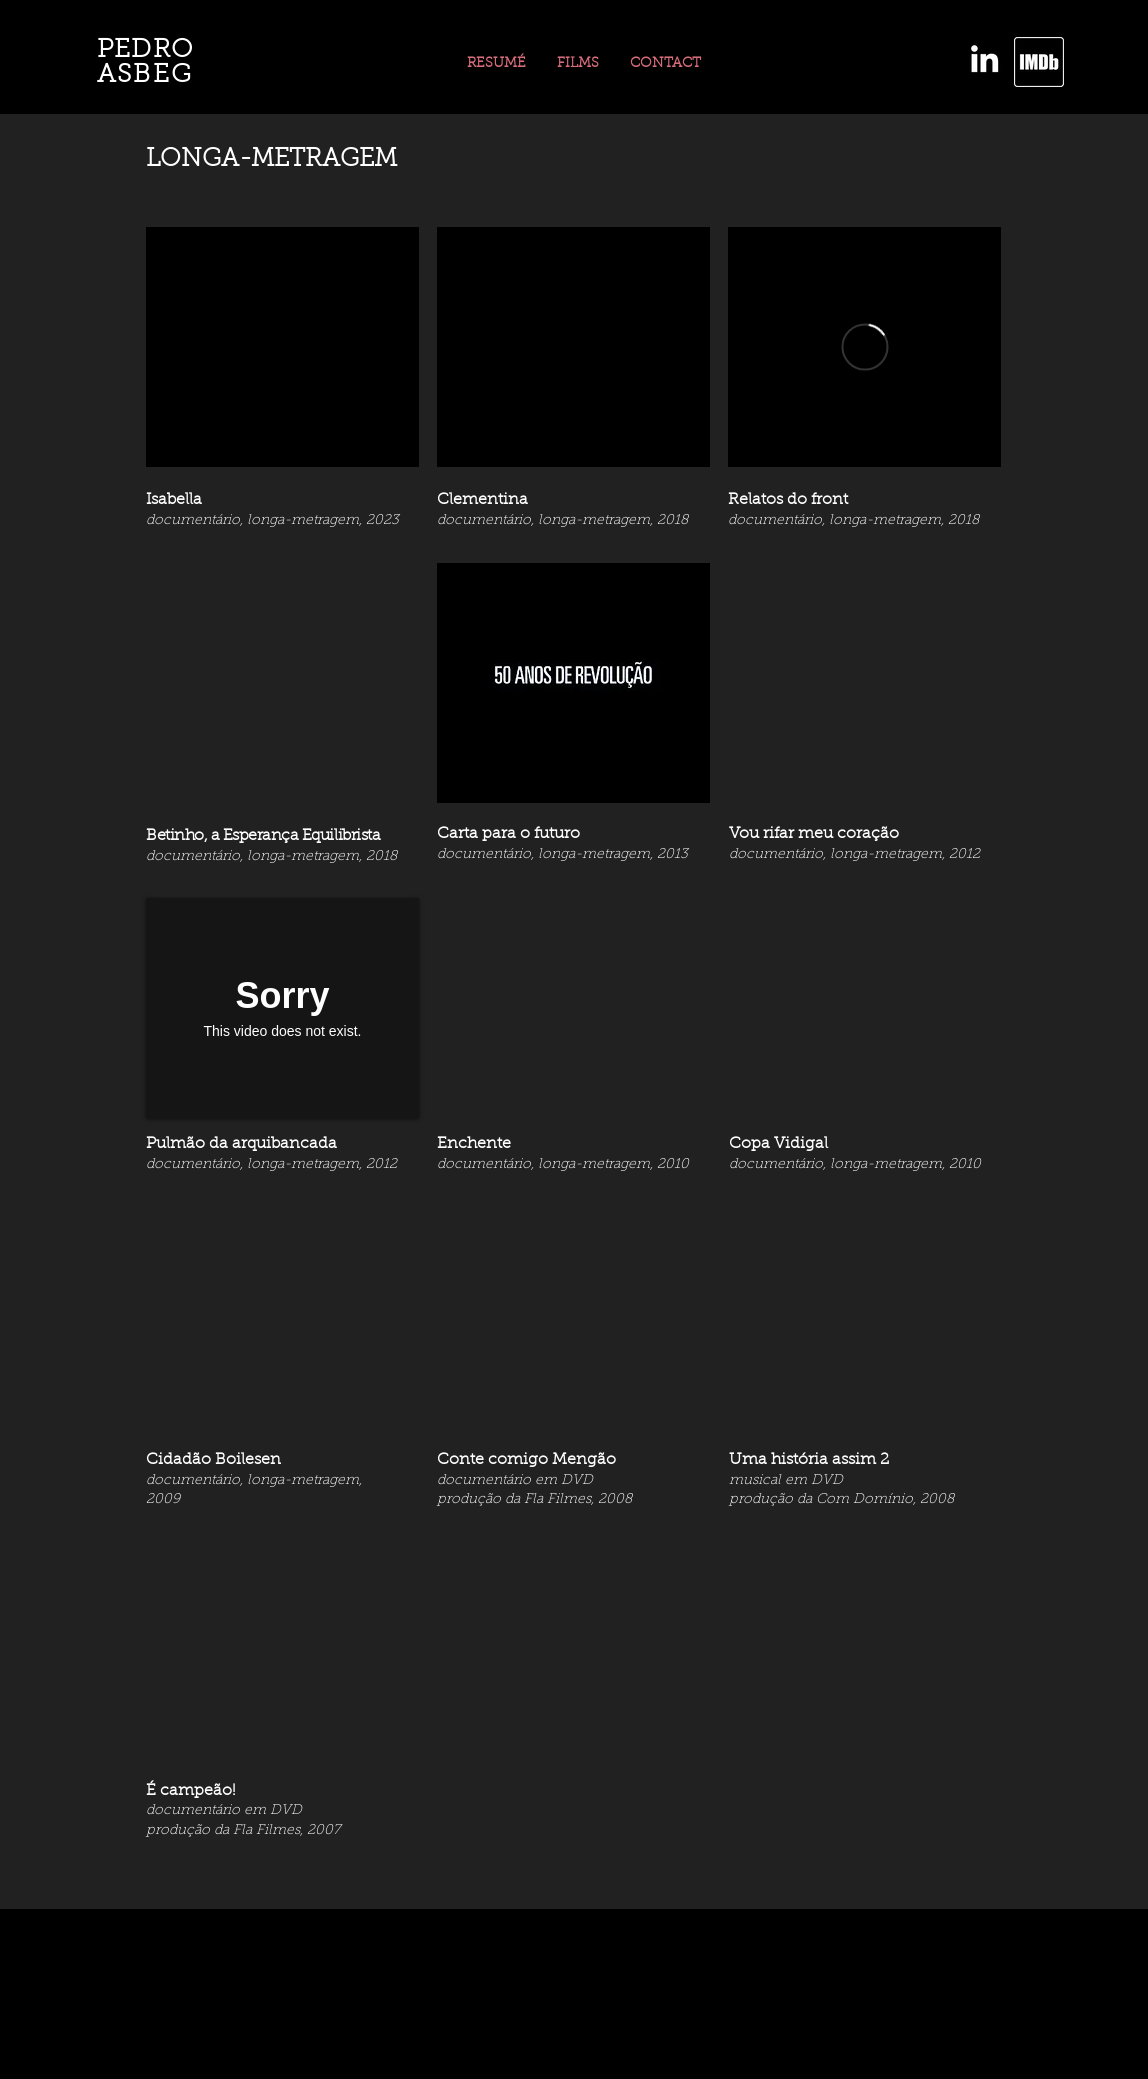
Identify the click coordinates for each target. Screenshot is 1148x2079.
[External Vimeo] (864, 347)
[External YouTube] (282, 347)
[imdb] (1039, 62)
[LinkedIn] (984, 58)
